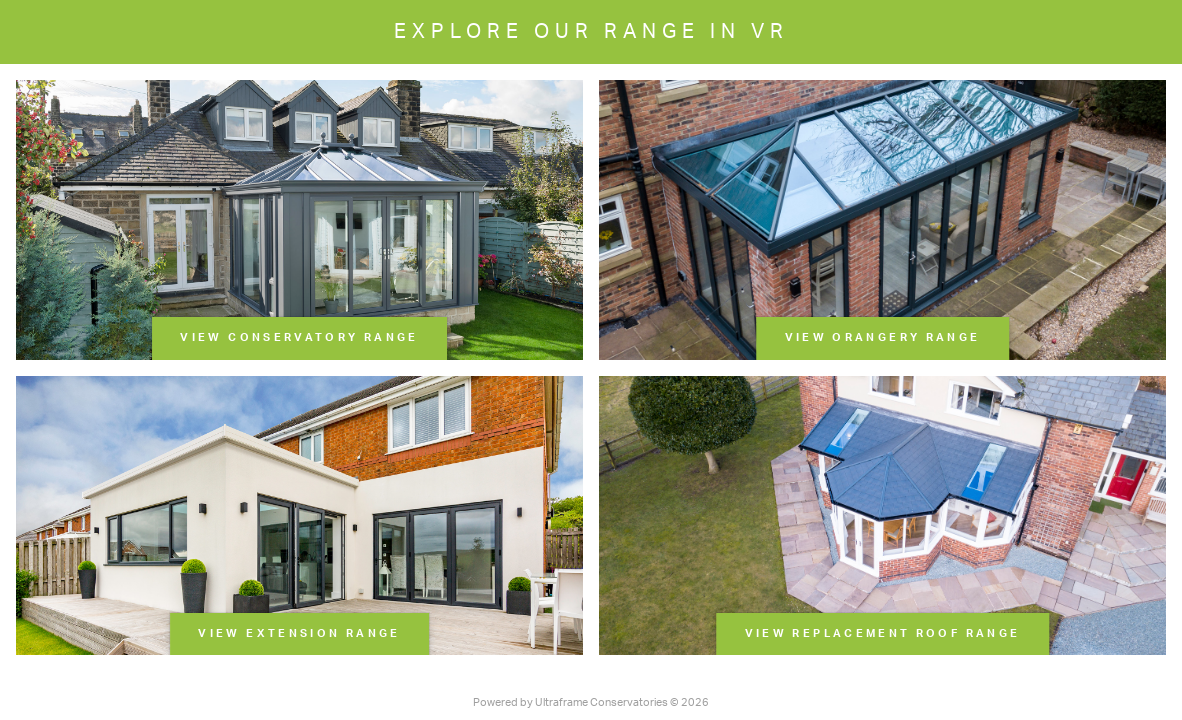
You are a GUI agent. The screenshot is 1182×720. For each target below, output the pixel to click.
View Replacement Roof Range (883, 633)
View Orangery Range (883, 337)
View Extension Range (299, 633)
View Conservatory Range (299, 337)
